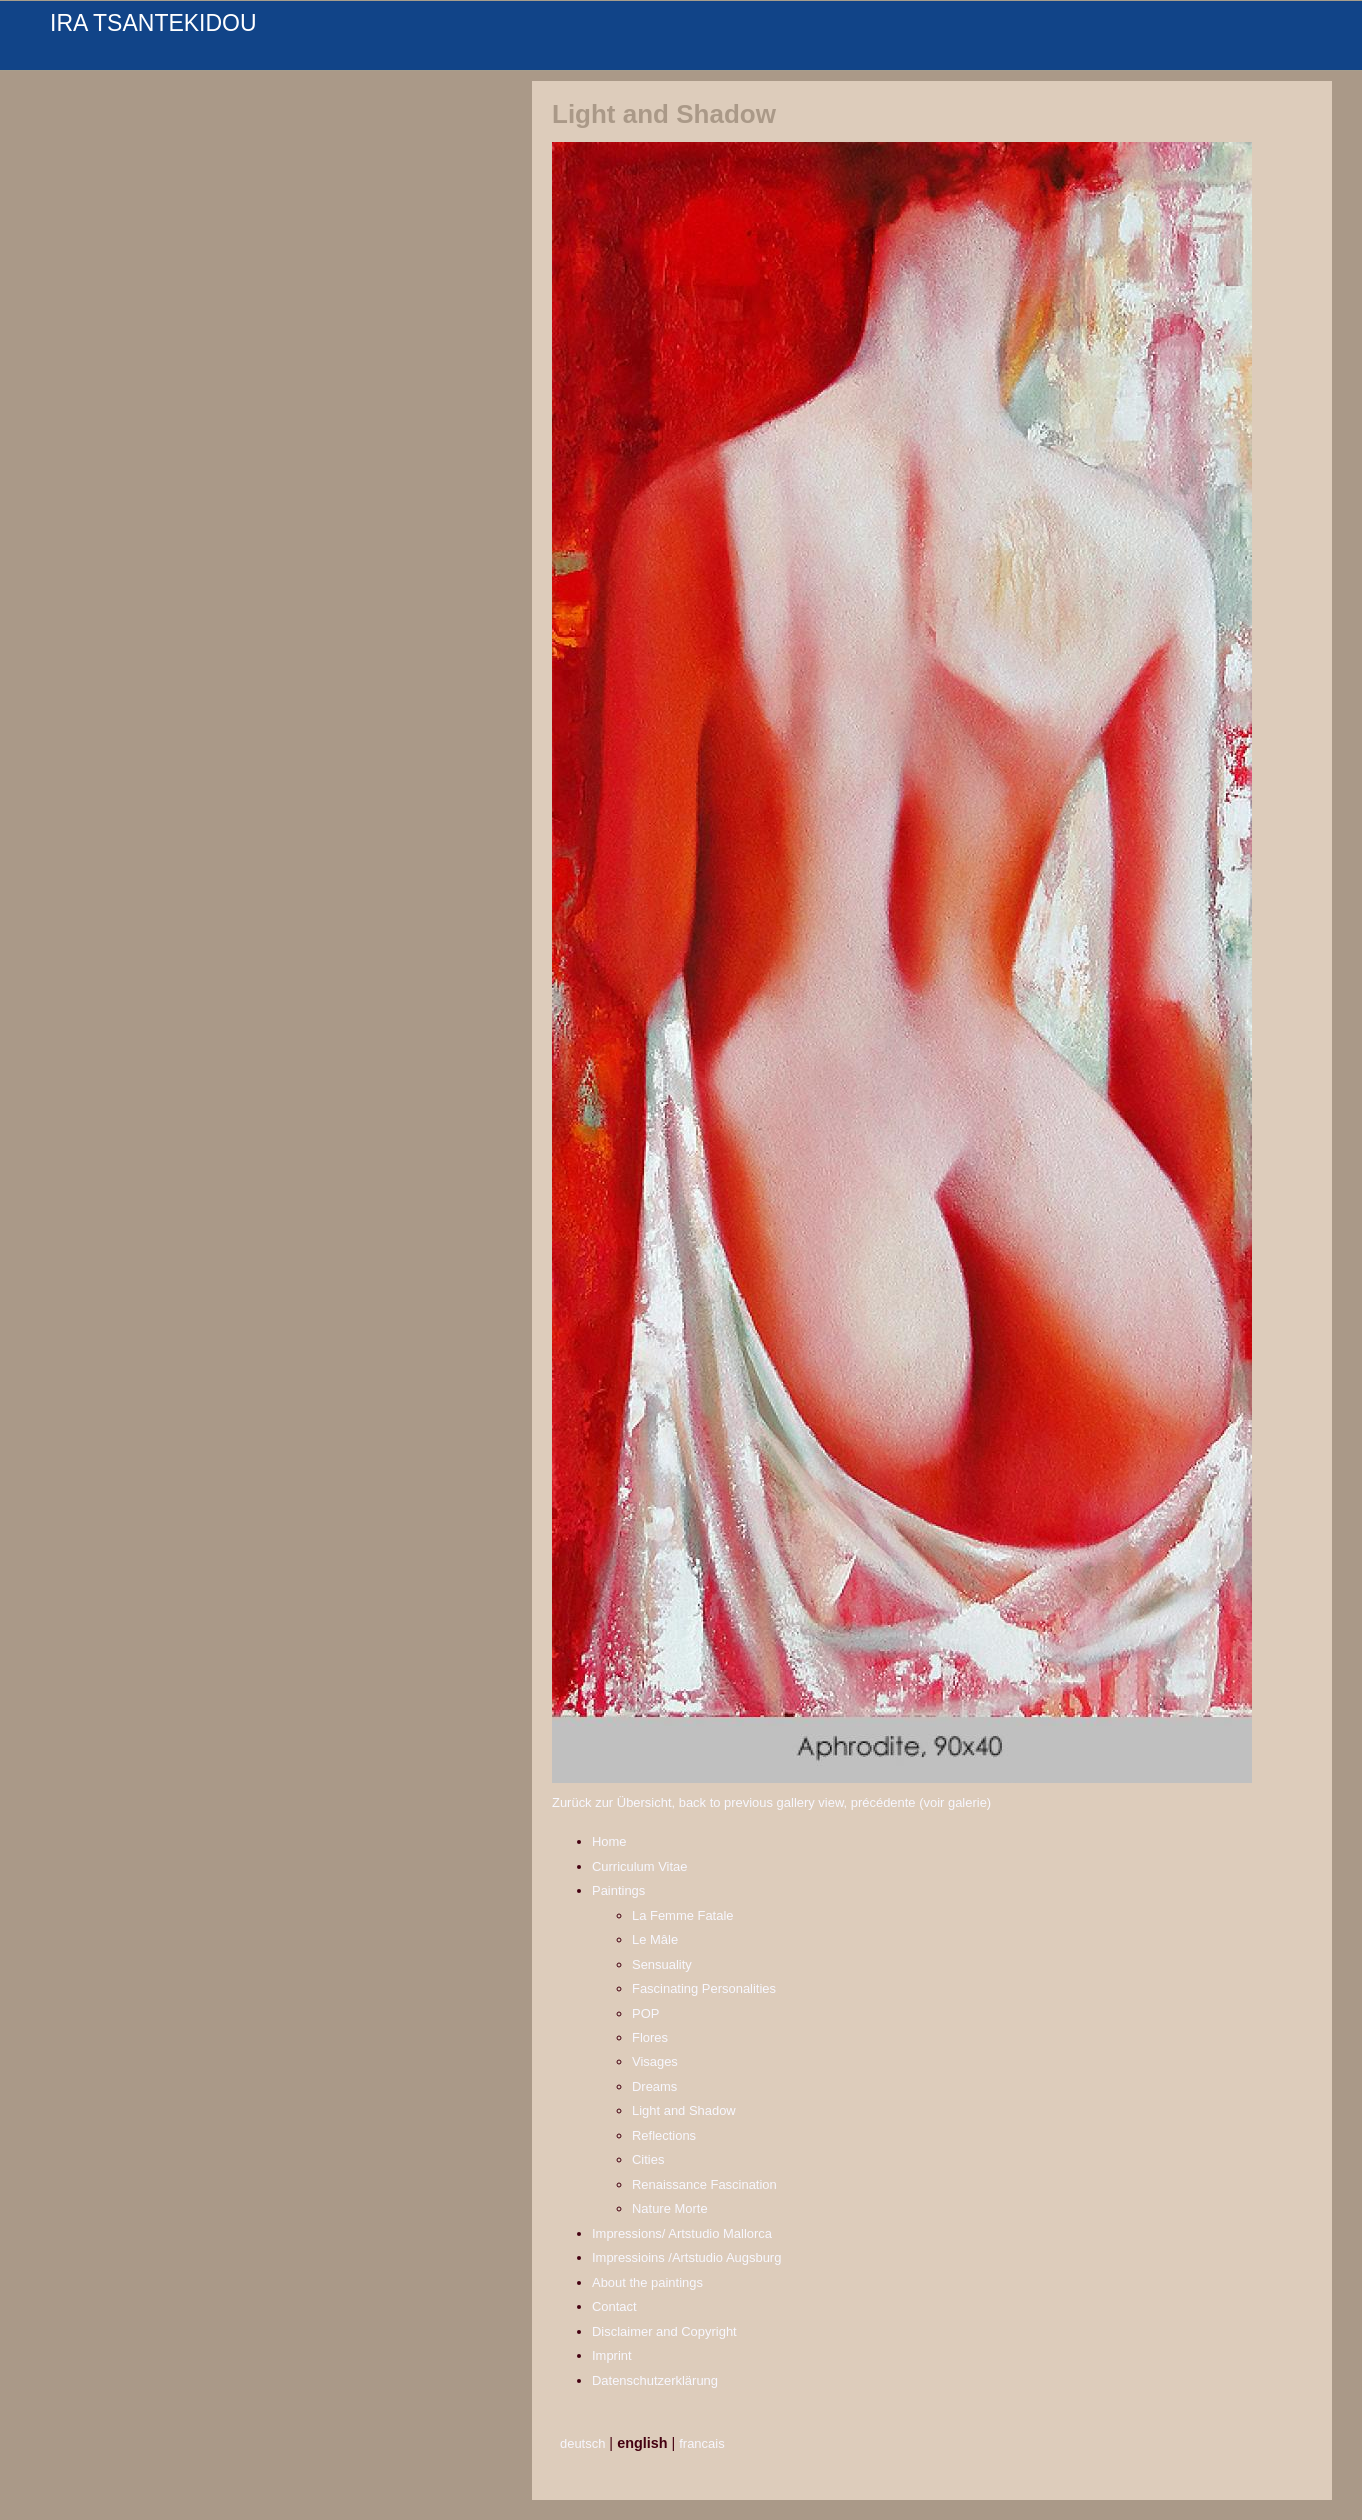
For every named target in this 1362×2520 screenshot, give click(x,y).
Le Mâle (655, 1939)
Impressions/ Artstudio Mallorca (682, 2233)
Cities (648, 2159)
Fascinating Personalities (704, 1988)
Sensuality (662, 1964)
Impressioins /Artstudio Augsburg (686, 2257)
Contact (614, 2306)
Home (609, 1841)
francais (701, 2443)
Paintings (618, 1890)
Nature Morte (670, 2208)
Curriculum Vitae (640, 1866)
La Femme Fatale (683, 1915)
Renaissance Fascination (704, 2184)
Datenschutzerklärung (655, 2380)
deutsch (582, 2443)
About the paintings (647, 2282)
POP (645, 2013)
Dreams (654, 2086)
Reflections (664, 2135)
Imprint (612, 2355)
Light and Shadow (684, 2110)
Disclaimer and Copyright (664, 2331)
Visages (655, 2061)
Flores (650, 2037)
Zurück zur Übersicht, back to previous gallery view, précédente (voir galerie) (771, 1802)
